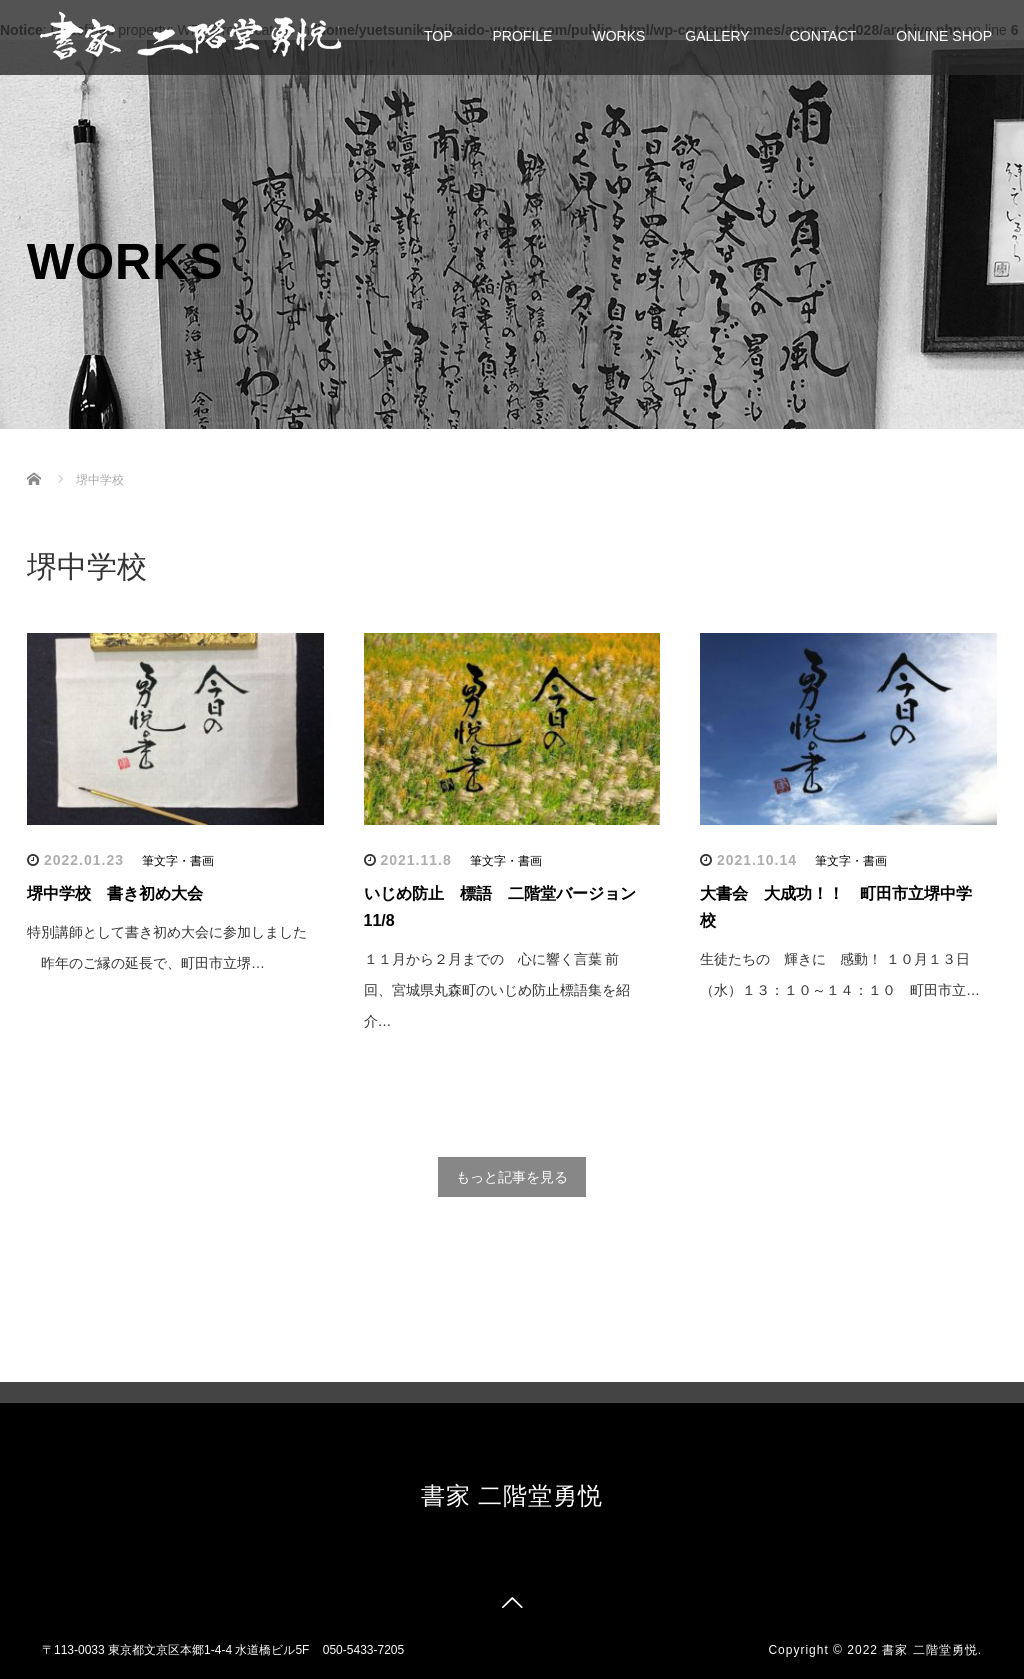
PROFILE (523, 36)
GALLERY (717, 36)
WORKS (618, 36)
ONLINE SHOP (944, 36)
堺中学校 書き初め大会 (115, 893)
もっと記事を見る (512, 1177)
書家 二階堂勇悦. (932, 1650)
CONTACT (823, 36)
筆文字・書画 (178, 861)
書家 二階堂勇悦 (512, 1495)
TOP (438, 36)
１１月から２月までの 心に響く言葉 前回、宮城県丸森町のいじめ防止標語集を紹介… (497, 990)
